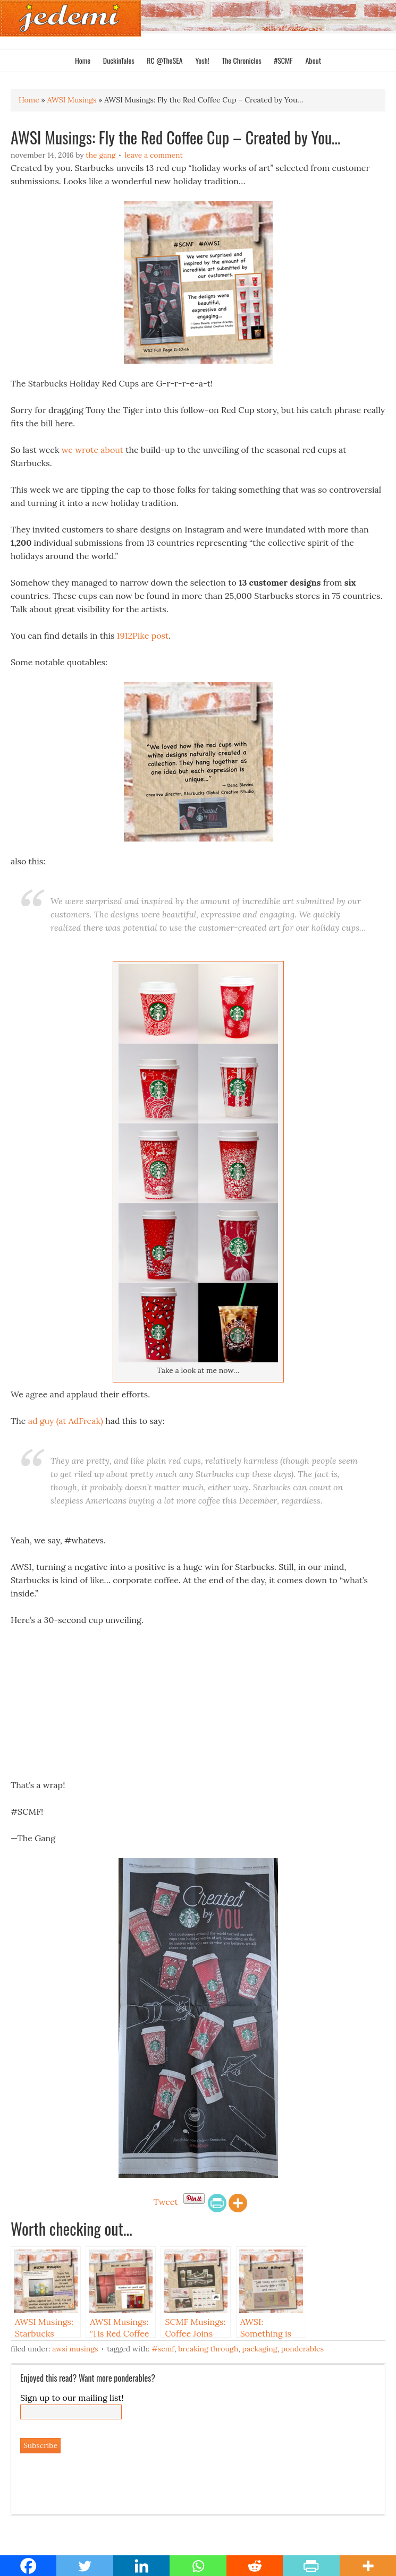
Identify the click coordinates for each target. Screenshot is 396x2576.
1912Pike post (143, 635)
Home (82, 60)
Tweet (165, 2201)
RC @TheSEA (164, 60)
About (313, 60)
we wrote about (92, 449)
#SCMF (283, 60)
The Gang (100, 155)
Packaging (259, 2349)
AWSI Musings (75, 2349)
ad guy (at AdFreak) (65, 1420)
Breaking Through (208, 2349)
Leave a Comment (153, 155)
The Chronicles (241, 60)
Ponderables (302, 2349)
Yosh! (202, 60)
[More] (238, 2203)
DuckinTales (118, 60)
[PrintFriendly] (217, 2203)
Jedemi (70, 18)
